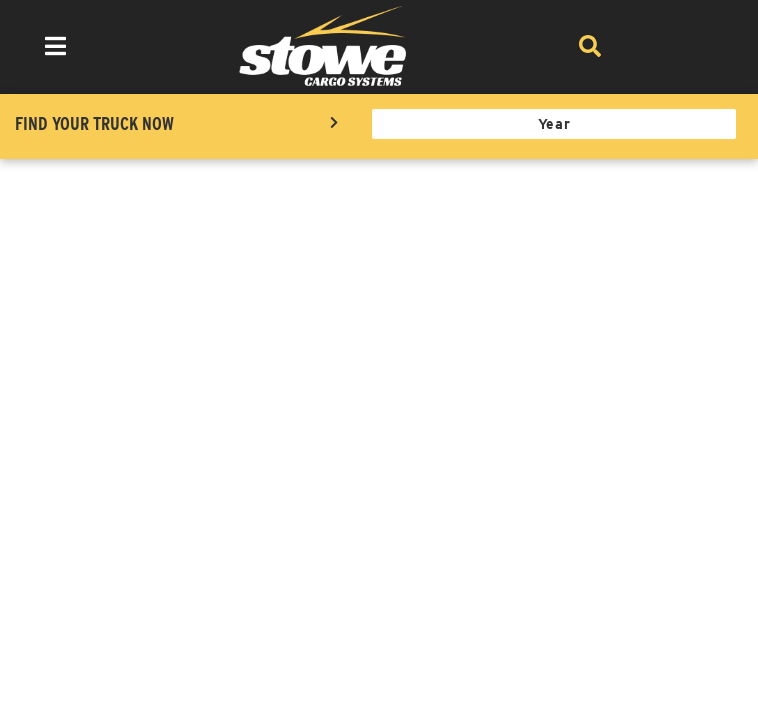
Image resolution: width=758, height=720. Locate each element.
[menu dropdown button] (55, 46)
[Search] (589, 46)
